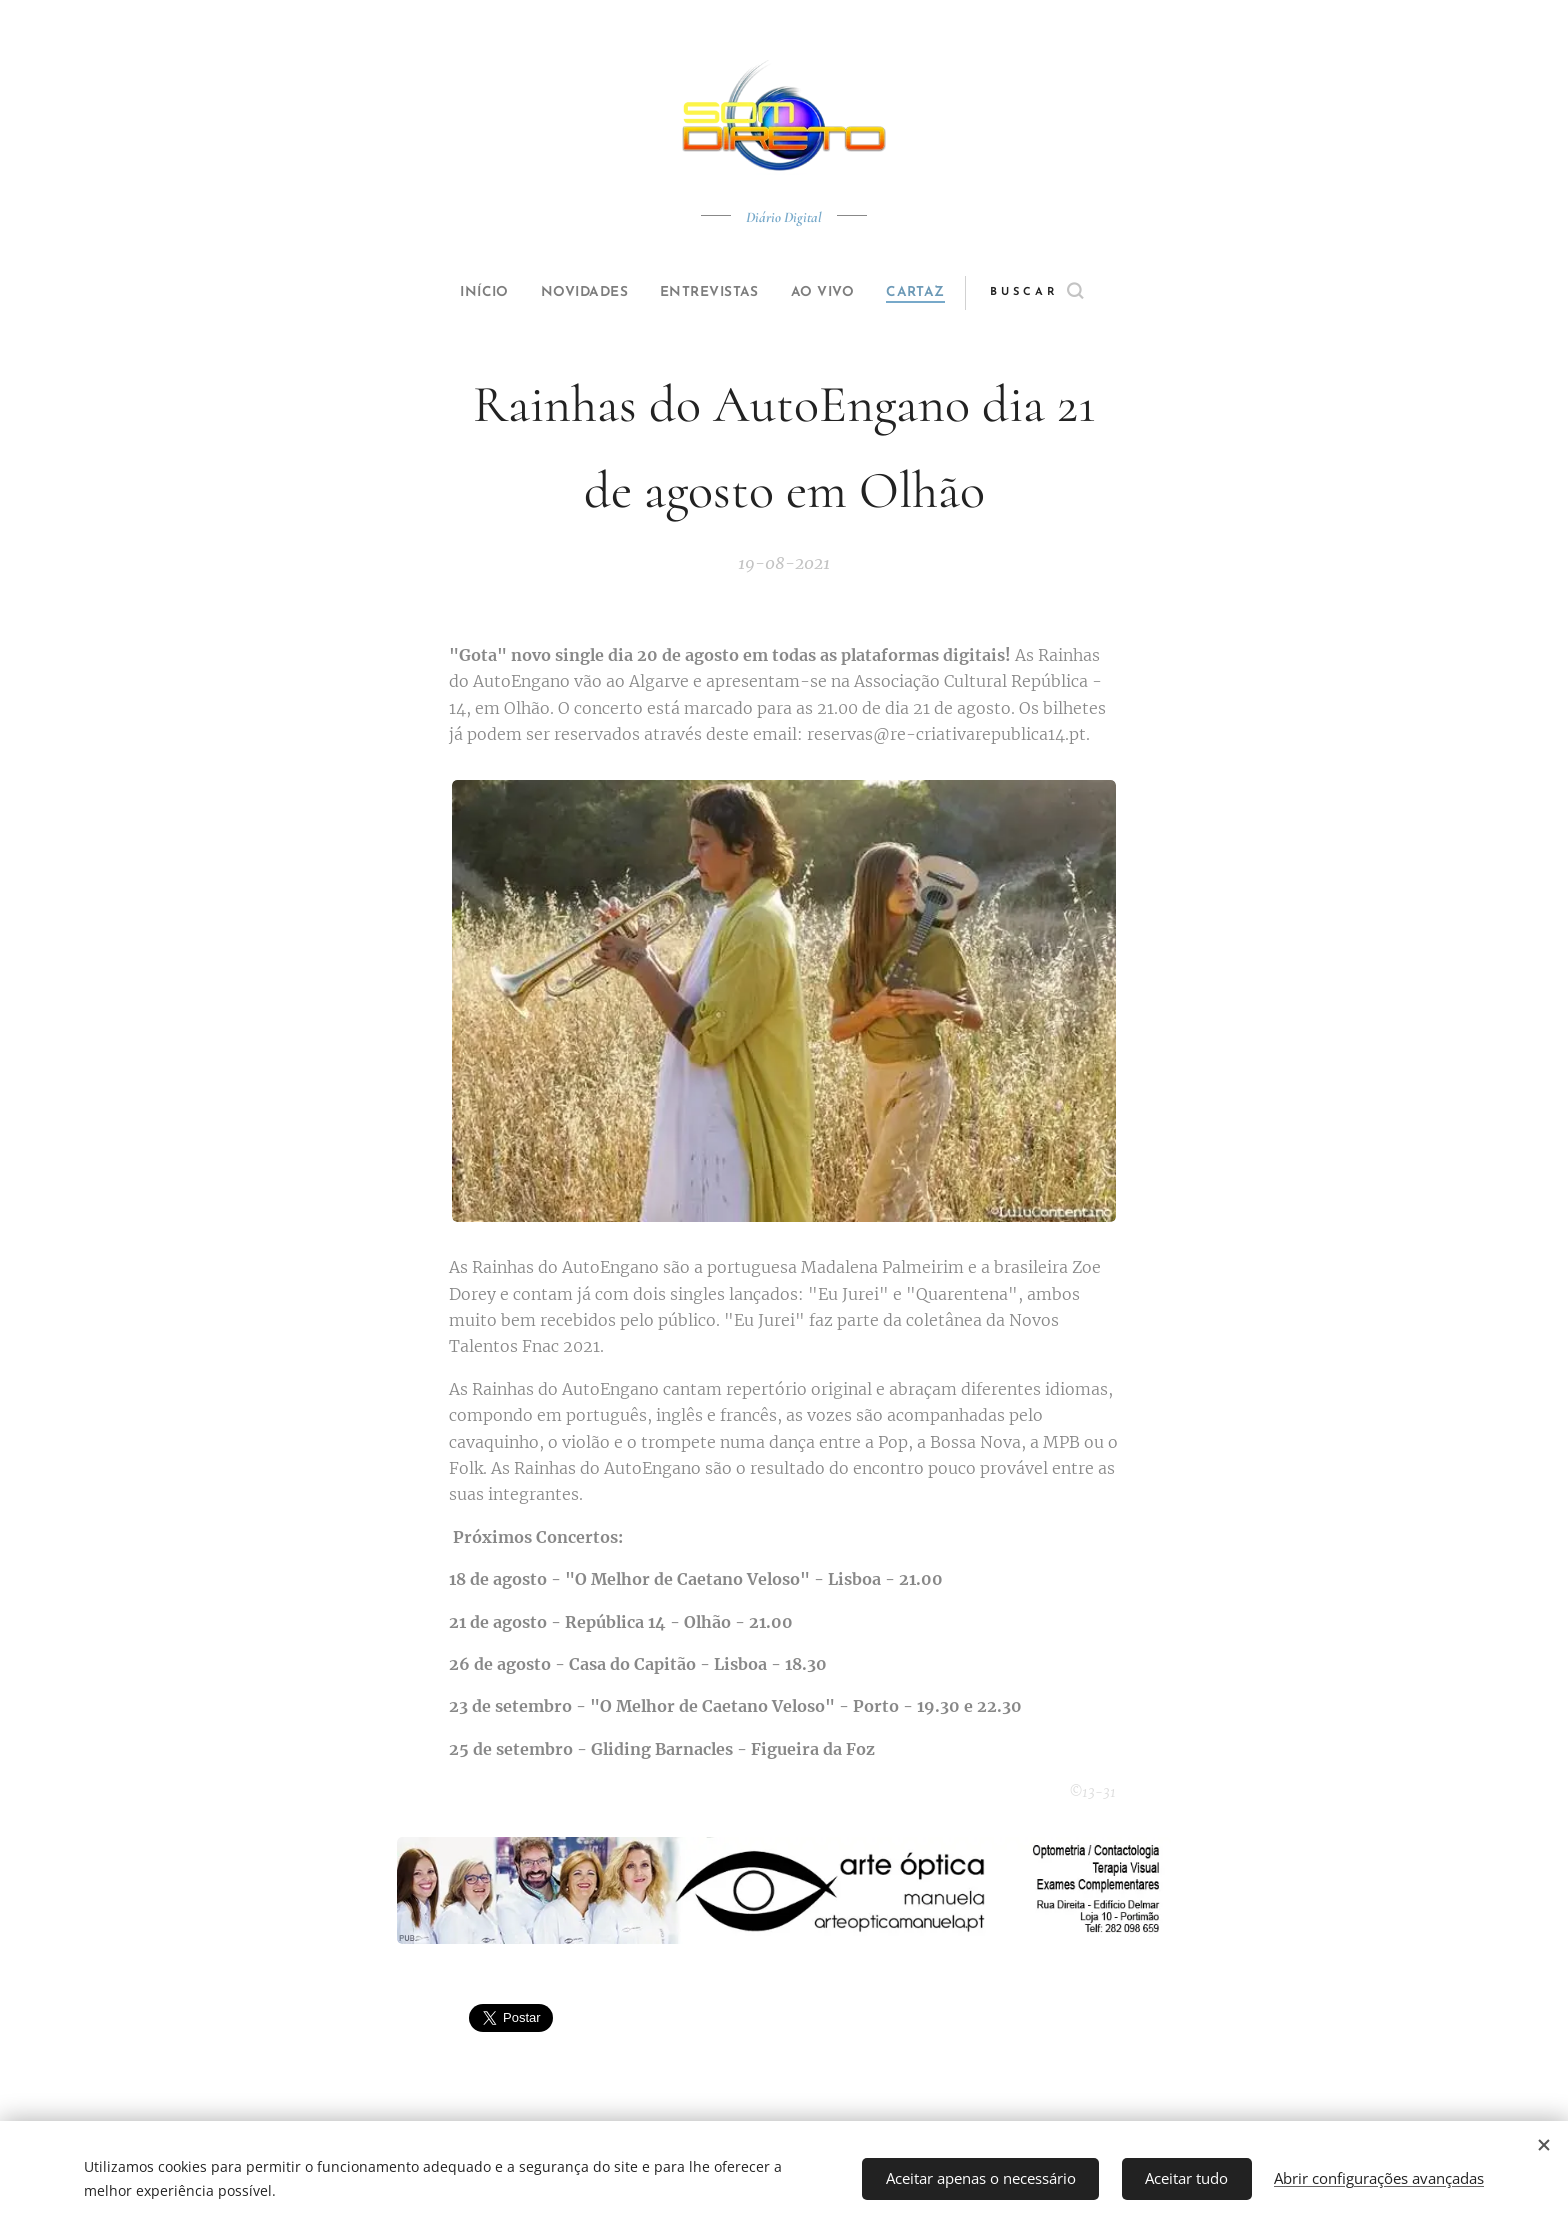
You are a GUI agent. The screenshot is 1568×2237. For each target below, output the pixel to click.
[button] (1070, 293)
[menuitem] (466, 293)
